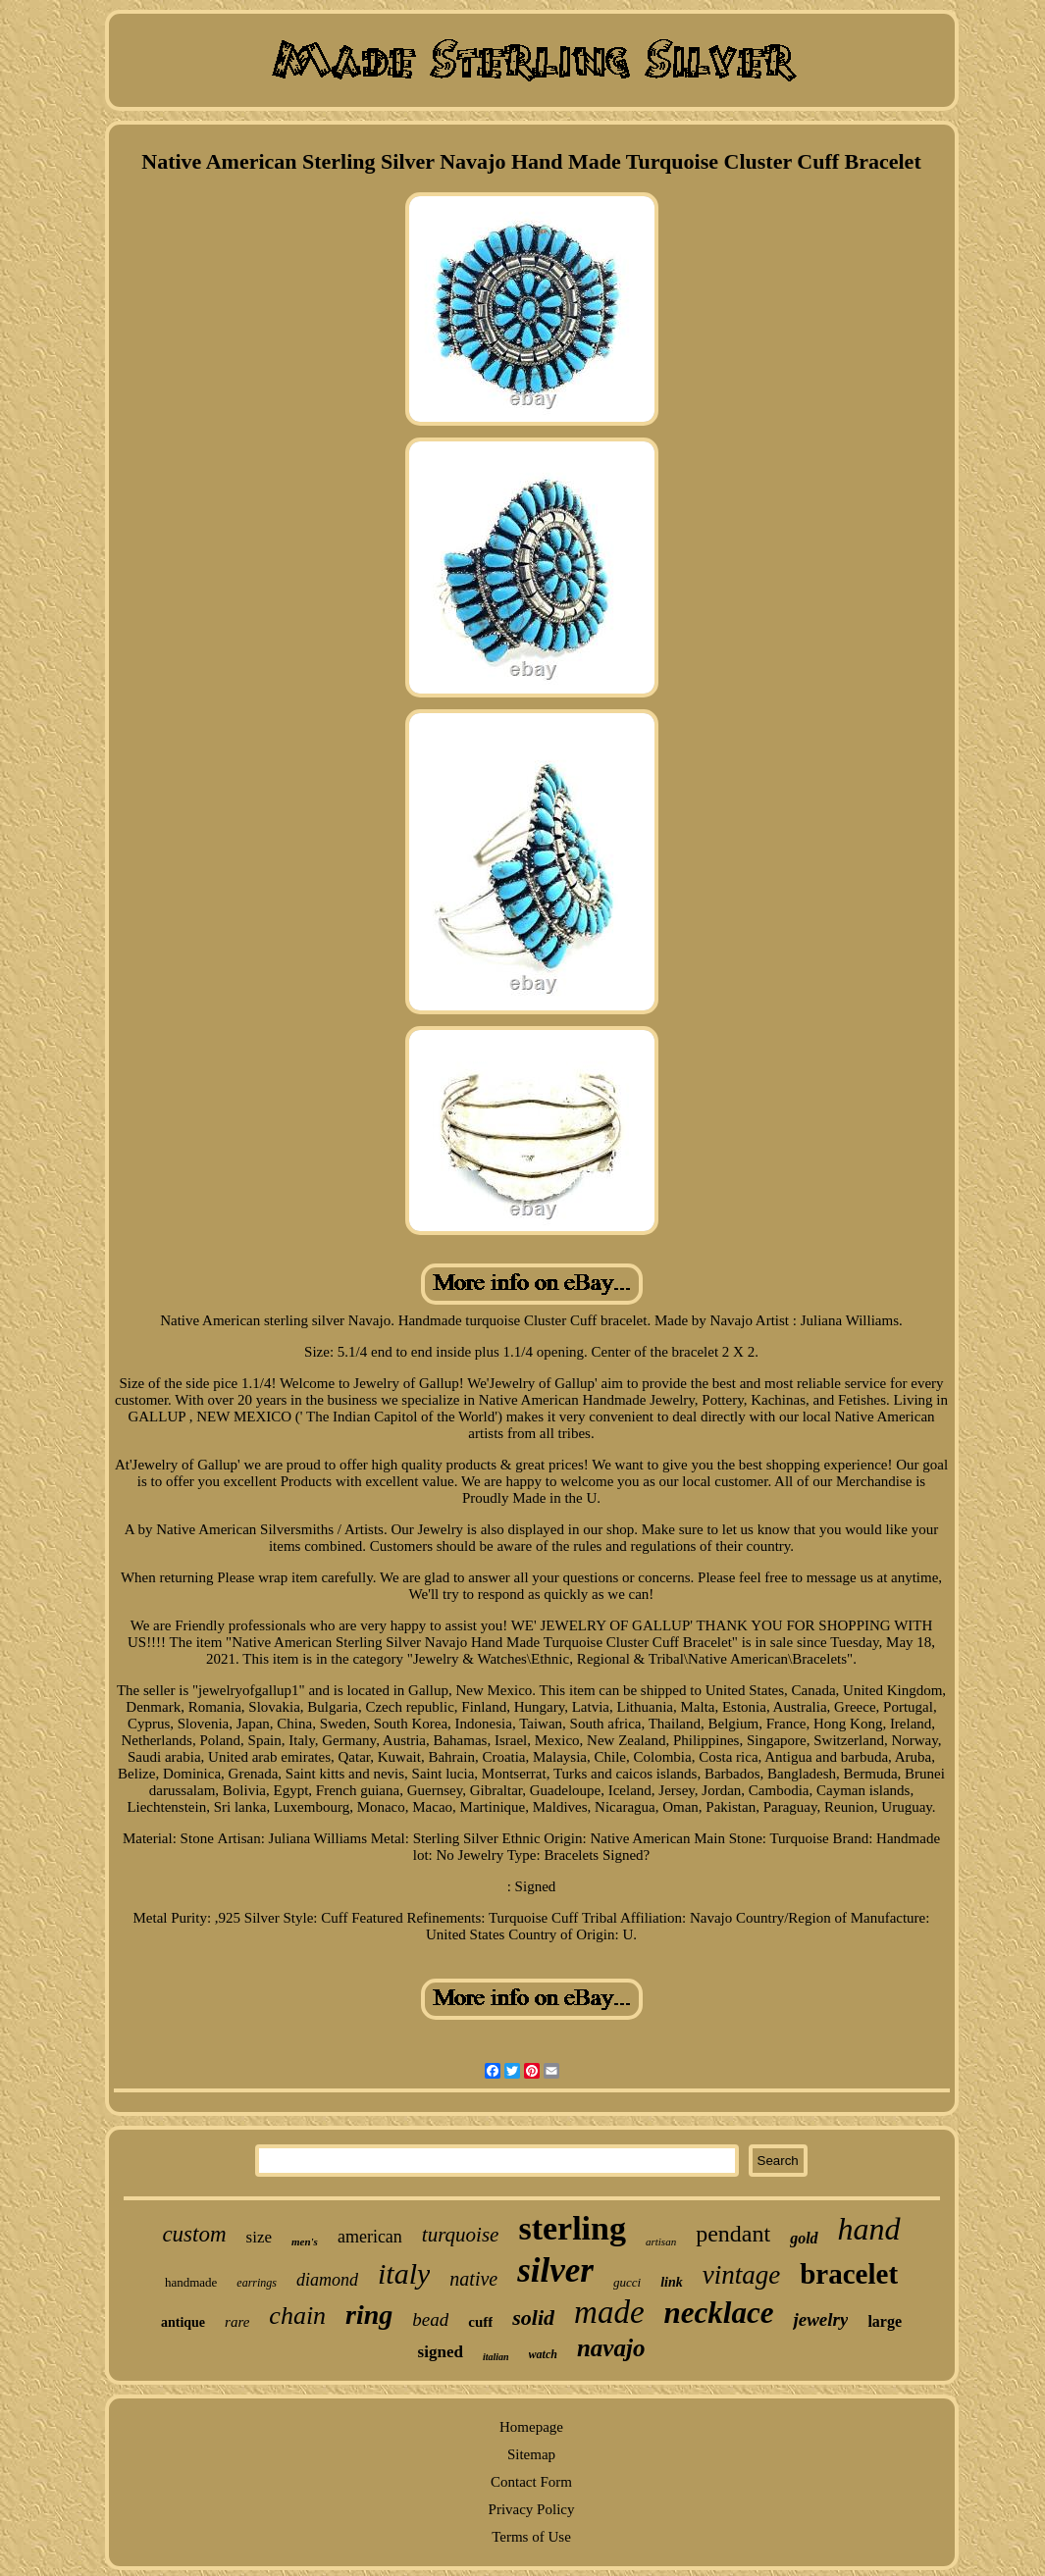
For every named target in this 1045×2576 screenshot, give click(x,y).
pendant (733, 2233)
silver (555, 2270)
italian (496, 2356)
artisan (661, 2241)
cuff (480, 2322)
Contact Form (531, 2482)
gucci (627, 2282)
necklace (719, 2312)
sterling (572, 2228)
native (473, 2279)
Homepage (531, 2427)
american (370, 2236)
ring (368, 2314)
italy (404, 2273)
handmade (191, 2282)
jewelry (820, 2319)
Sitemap (531, 2454)
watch (543, 2354)
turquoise (460, 2234)
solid (533, 2317)
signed (440, 2352)
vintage (741, 2275)
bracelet (849, 2274)
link (671, 2282)
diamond (327, 2280)
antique (183, 2322)
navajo (611, 2348)
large (884, 2321)
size (259, 2237)
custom (194, 2234)
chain (297, 2315)
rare (237, 2322)
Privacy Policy (532, 2509)
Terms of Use (531, 2537)
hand (869, 2228)
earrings (256, 2283)
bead (430, 2319)
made (609, 2312)
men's (304, 2241)
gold (803, 2238)
